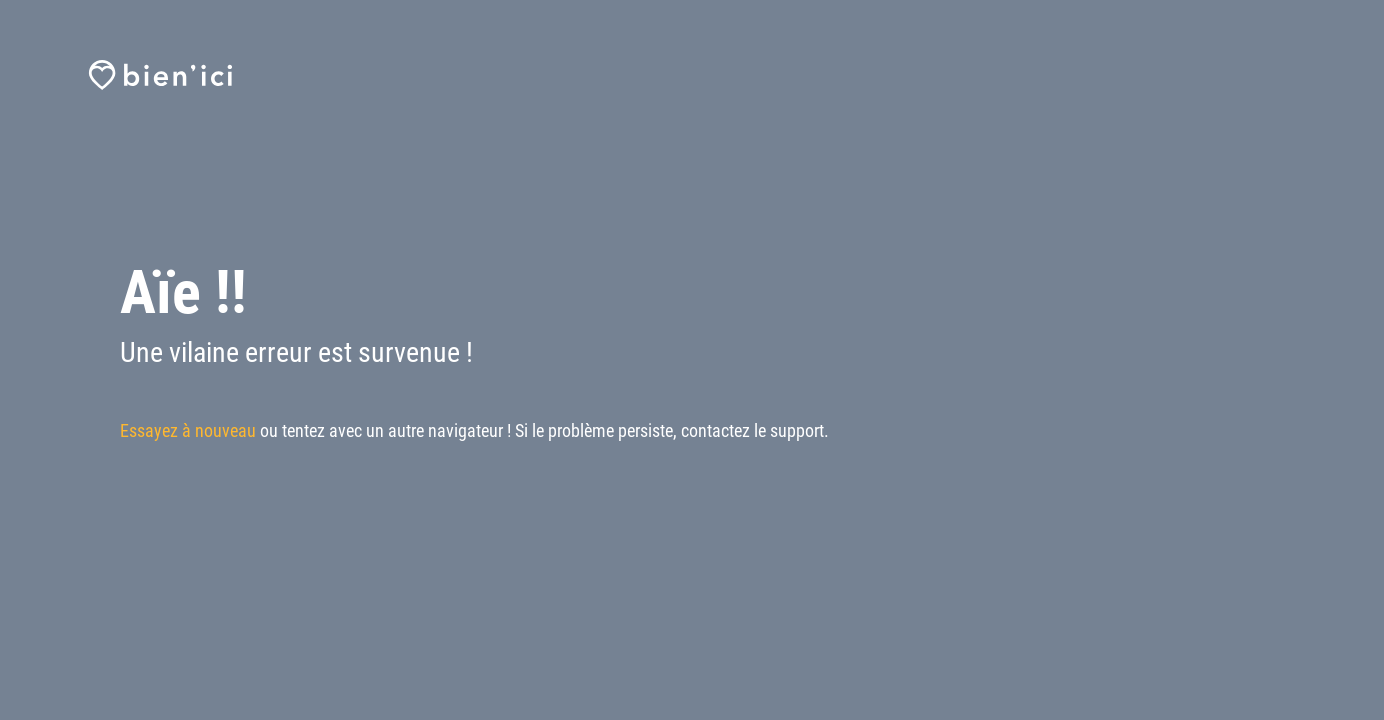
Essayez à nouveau (188, 430)
